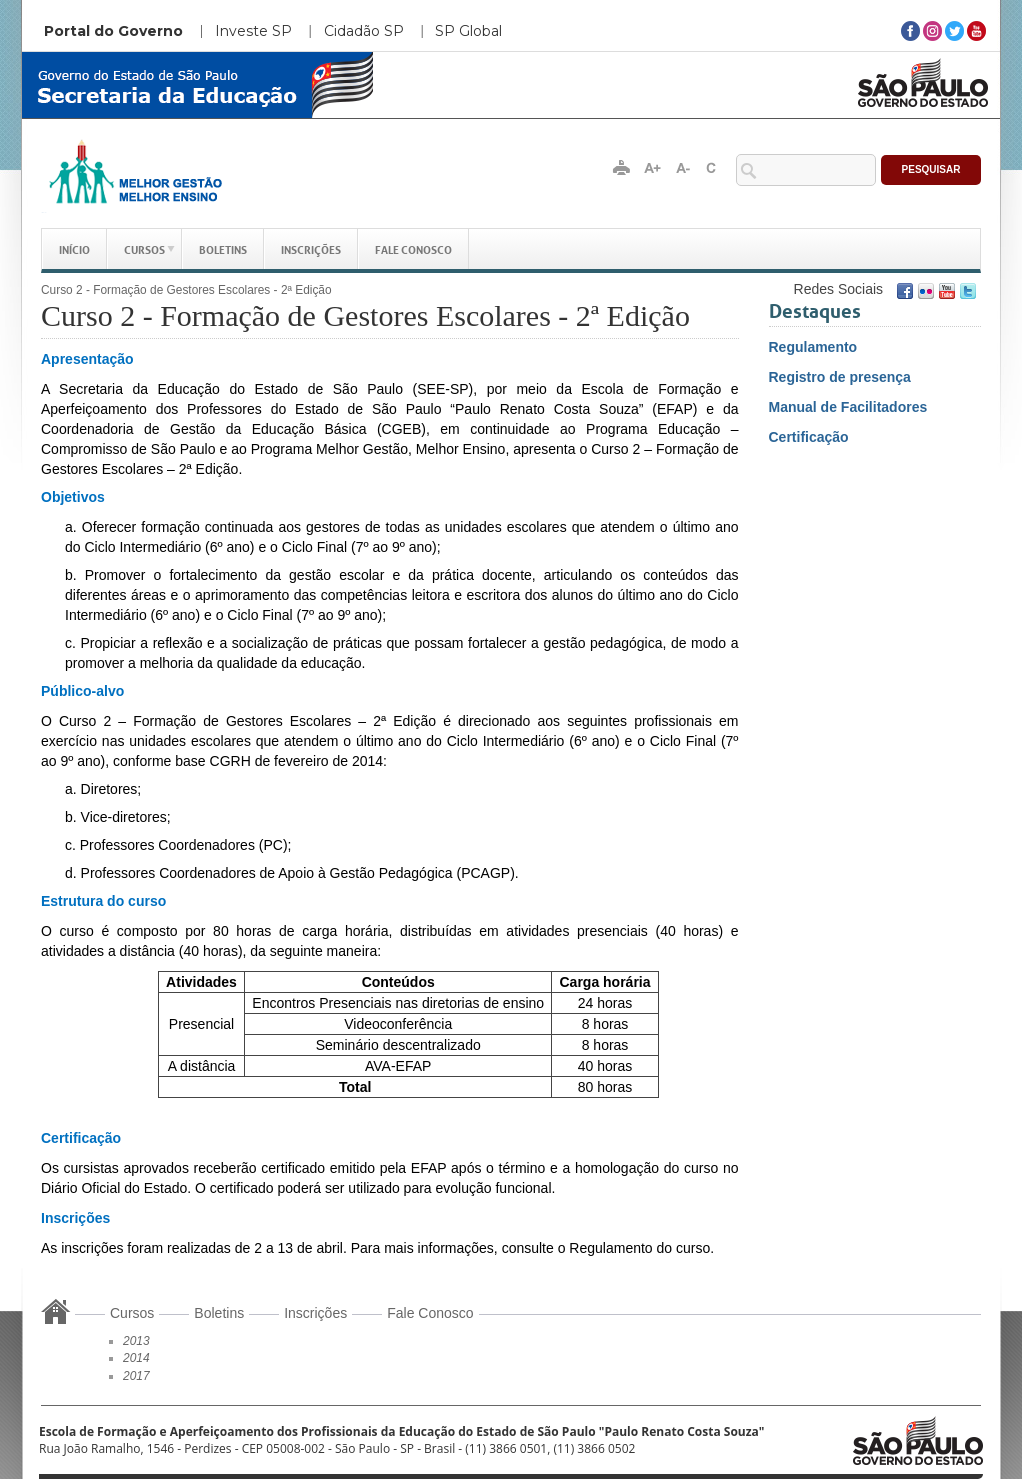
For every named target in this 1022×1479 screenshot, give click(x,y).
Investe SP (253, 31)
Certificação (809, 437)
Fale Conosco (413, 248)
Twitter (968, 291)
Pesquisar (931, 169)
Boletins (223, 248)
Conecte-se (720, 287)
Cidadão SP (364, 31)
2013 (136, 1341)
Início (74, 248)
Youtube (947, 291)
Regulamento (813, 347)
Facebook (905, 291)
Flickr (926, 291)
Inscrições (311, 248)
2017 (136, 1376)
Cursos (144, 248)
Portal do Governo (113, 31)
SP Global (468, 31)
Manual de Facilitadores (848, 407)
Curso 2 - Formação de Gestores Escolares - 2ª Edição (186, 290)
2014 (136, 1358)
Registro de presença (840, 377)
